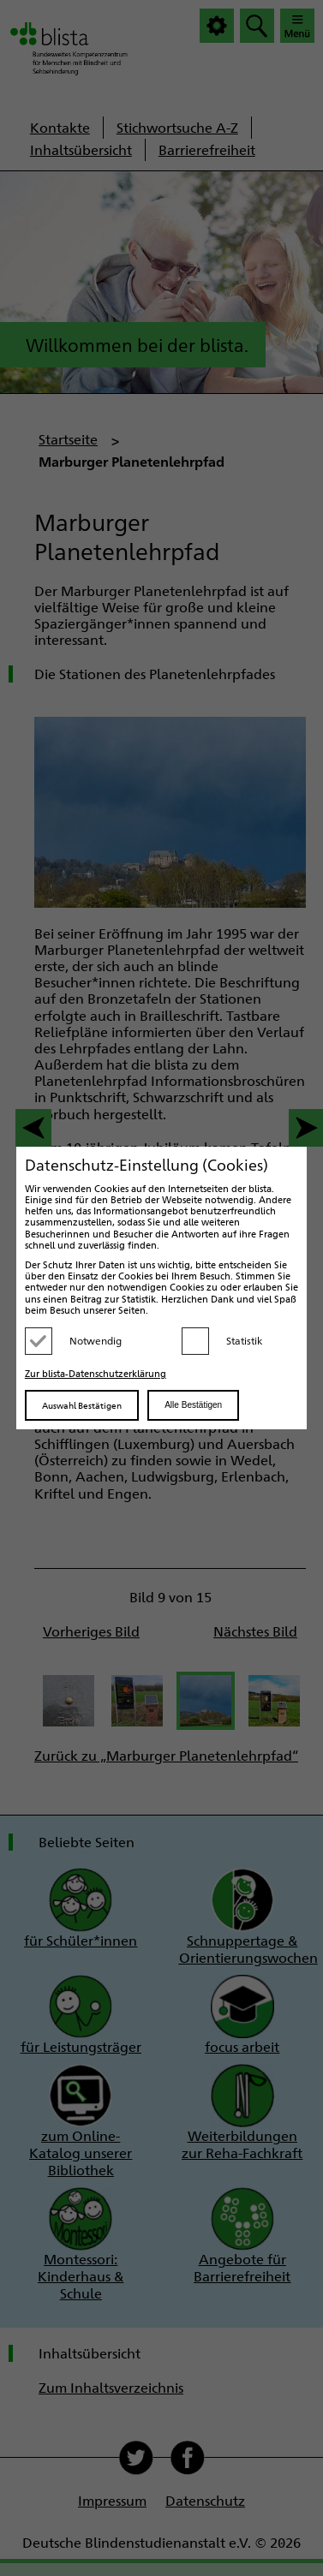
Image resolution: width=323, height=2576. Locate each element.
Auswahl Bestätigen (82, 1404)
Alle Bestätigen (193, 1405)
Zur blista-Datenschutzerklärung (95, 1373)
